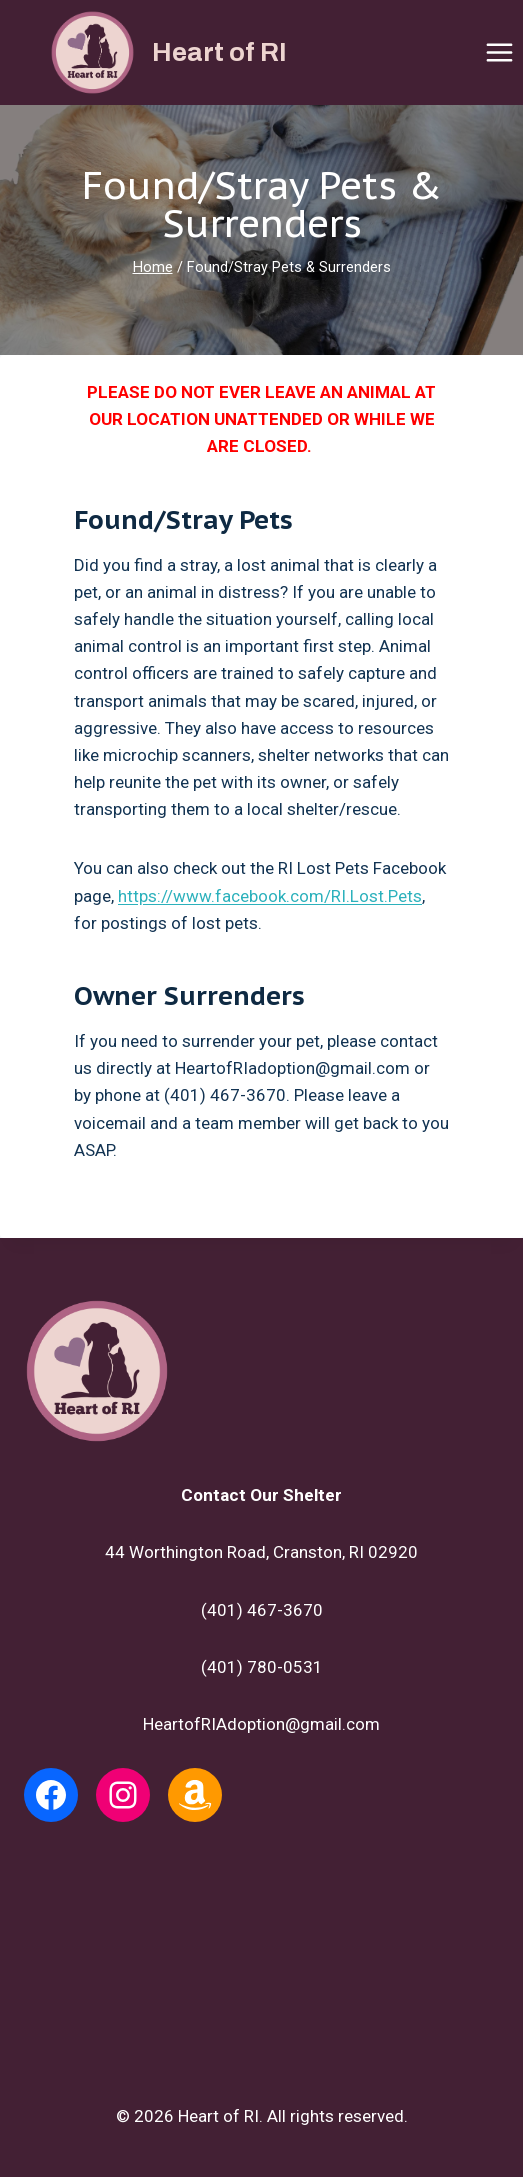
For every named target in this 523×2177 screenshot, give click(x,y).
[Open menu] (499, 52)
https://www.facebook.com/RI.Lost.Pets (270, 896)
